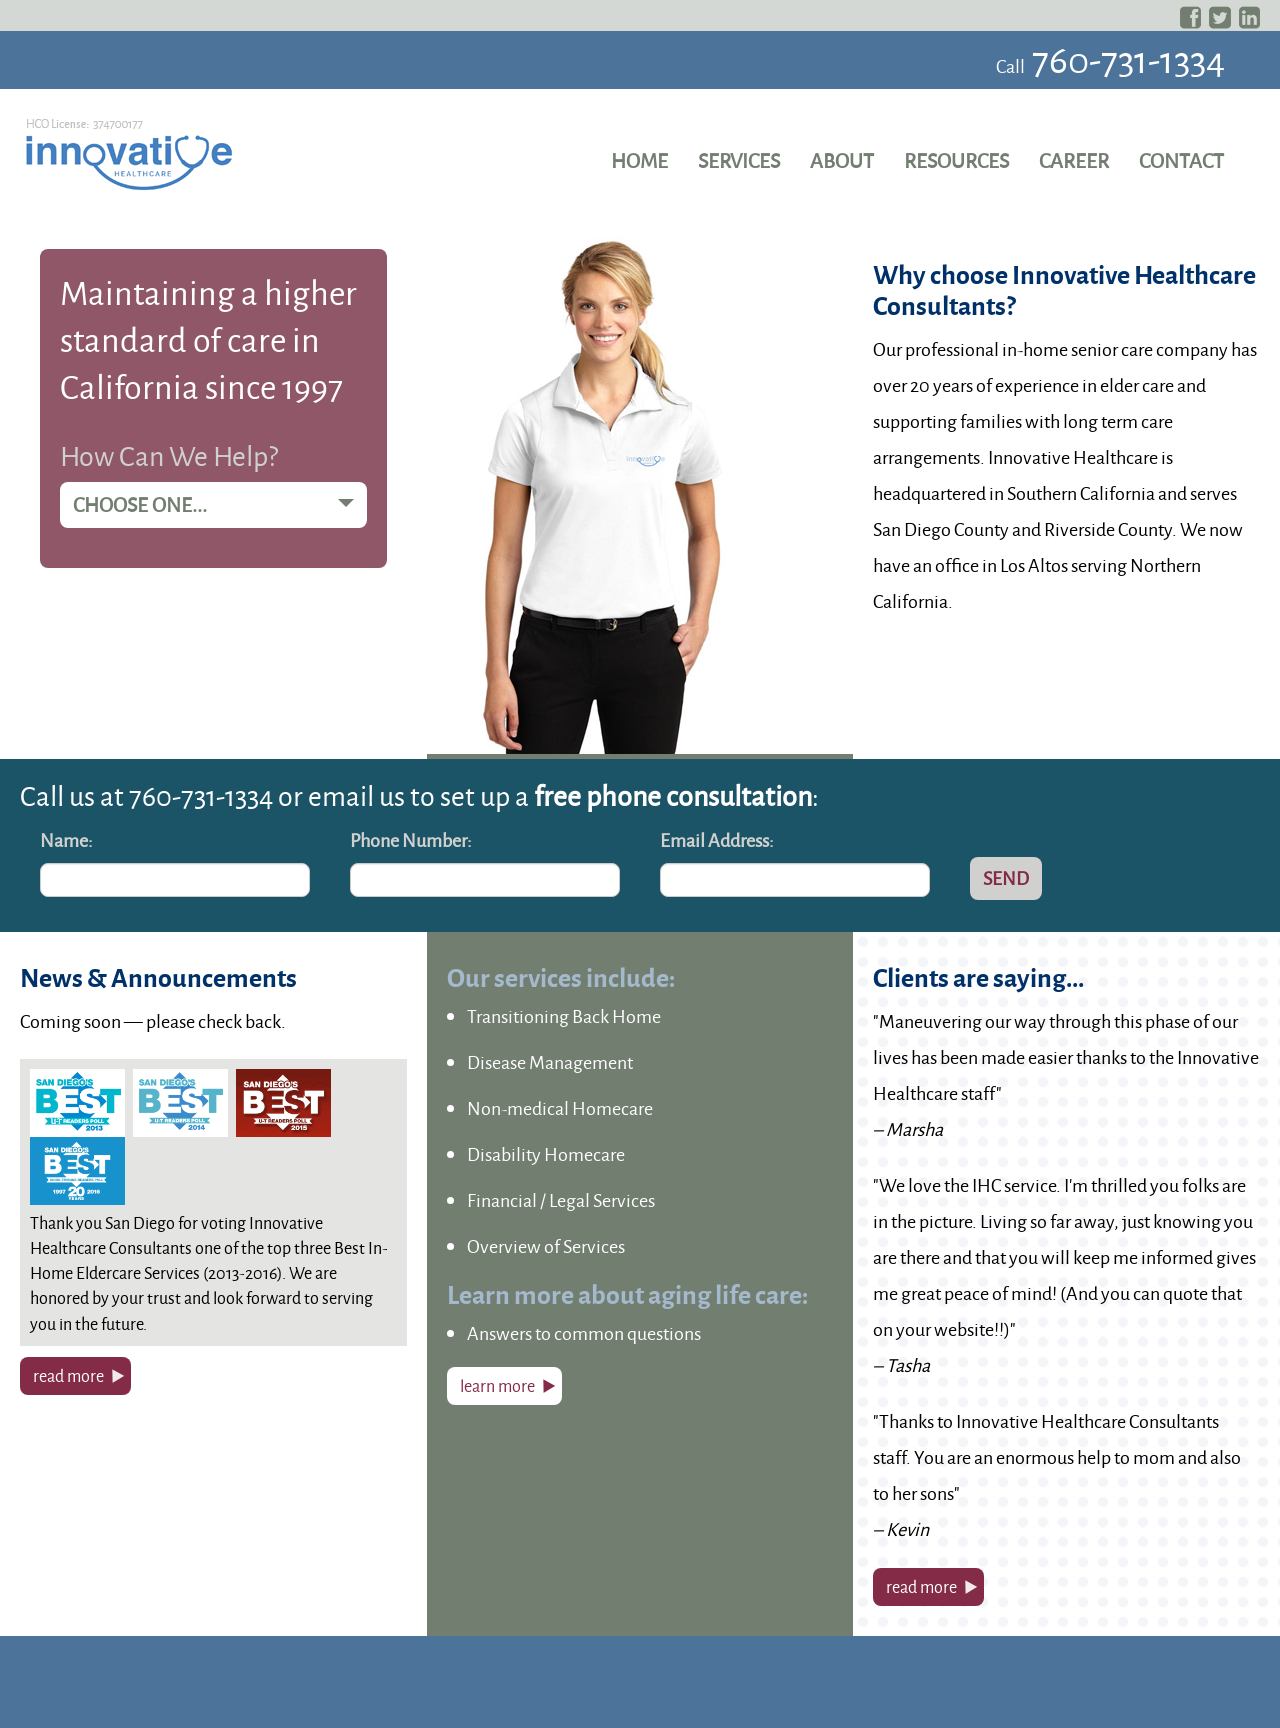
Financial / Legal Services (561, 1200)
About (842, 160)
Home (639, 160)
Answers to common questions (584, 1333)
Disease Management (550, 1062)
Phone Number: (411, 840)
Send (1006, 878)
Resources (956, 160)
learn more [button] (497, 1385)
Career (1074, 160)
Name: (66, 840)
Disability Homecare (546, 1154)
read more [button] (68, 1375)
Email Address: (717, 840)
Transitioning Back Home (564, 1016)
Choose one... (213, 504)
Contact (1181, 160)
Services (739, 160)
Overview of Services (546, 1246)
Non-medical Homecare (560, 1108)
